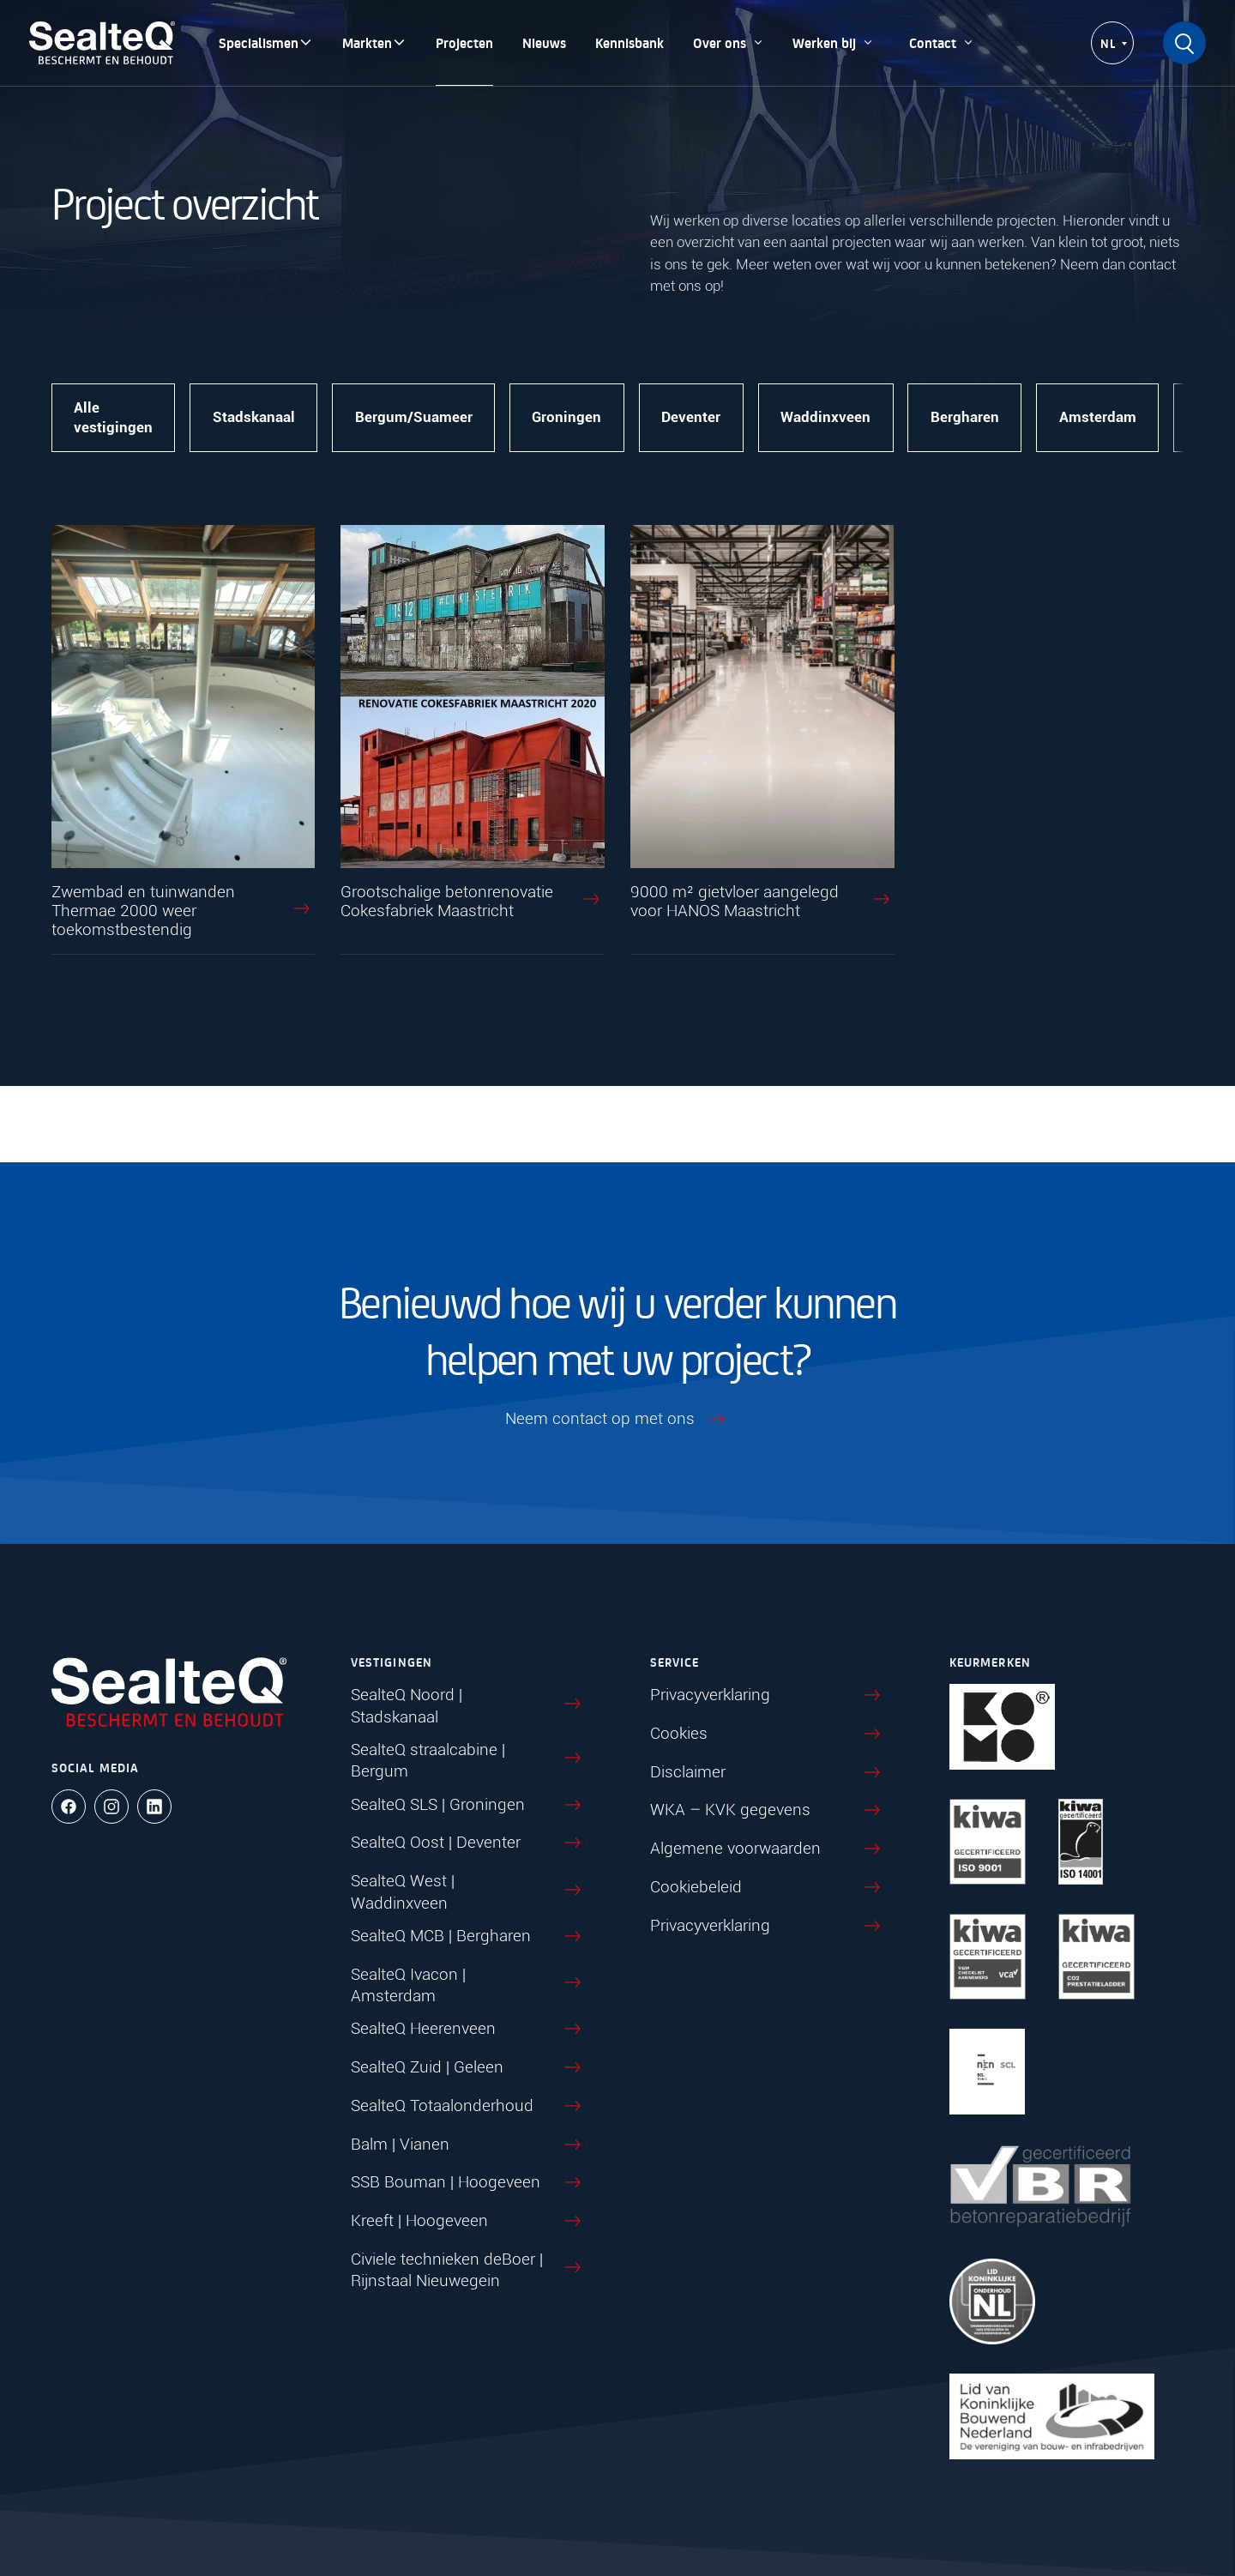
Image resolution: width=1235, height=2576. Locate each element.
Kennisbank (629, 42)
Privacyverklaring (767, 1696)
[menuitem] (1112, 43)
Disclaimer (767, 1773)
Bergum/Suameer (414, 417)
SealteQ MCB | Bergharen (468, 1937)
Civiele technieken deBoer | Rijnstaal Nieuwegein (468, 2270)
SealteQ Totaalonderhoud (468, 2107)
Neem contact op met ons (617, 1420)
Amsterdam (1098, 417)
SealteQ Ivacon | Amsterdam (468, 1985)
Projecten (464, 42)
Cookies (767, 1734)
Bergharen (965, 417)
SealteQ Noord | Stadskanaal (468, 1706)
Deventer (691, 417)
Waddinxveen (826, 417)
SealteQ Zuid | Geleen (468, 2068)
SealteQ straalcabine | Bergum (468, 1761)
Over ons (728, 42)
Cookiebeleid (767, 1888)
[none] (1112, 43)
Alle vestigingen (113, 418)
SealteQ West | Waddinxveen (468, 1892)
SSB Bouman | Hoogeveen (468, 2183)
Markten (374, 42)
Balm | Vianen (468, 2145)
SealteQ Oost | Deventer (468, 1843)
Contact (942, 42)
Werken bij (832, 42)
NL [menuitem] (1108, 43)
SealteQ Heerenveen (468, 2030)
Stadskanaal (254, 417)
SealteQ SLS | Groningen (468, 1806)
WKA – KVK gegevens (767, 1811)
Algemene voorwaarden (767, 1849)
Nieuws (544, 42)
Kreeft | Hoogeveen (468, 2222)
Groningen (567, 417)
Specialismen (266, 42)
